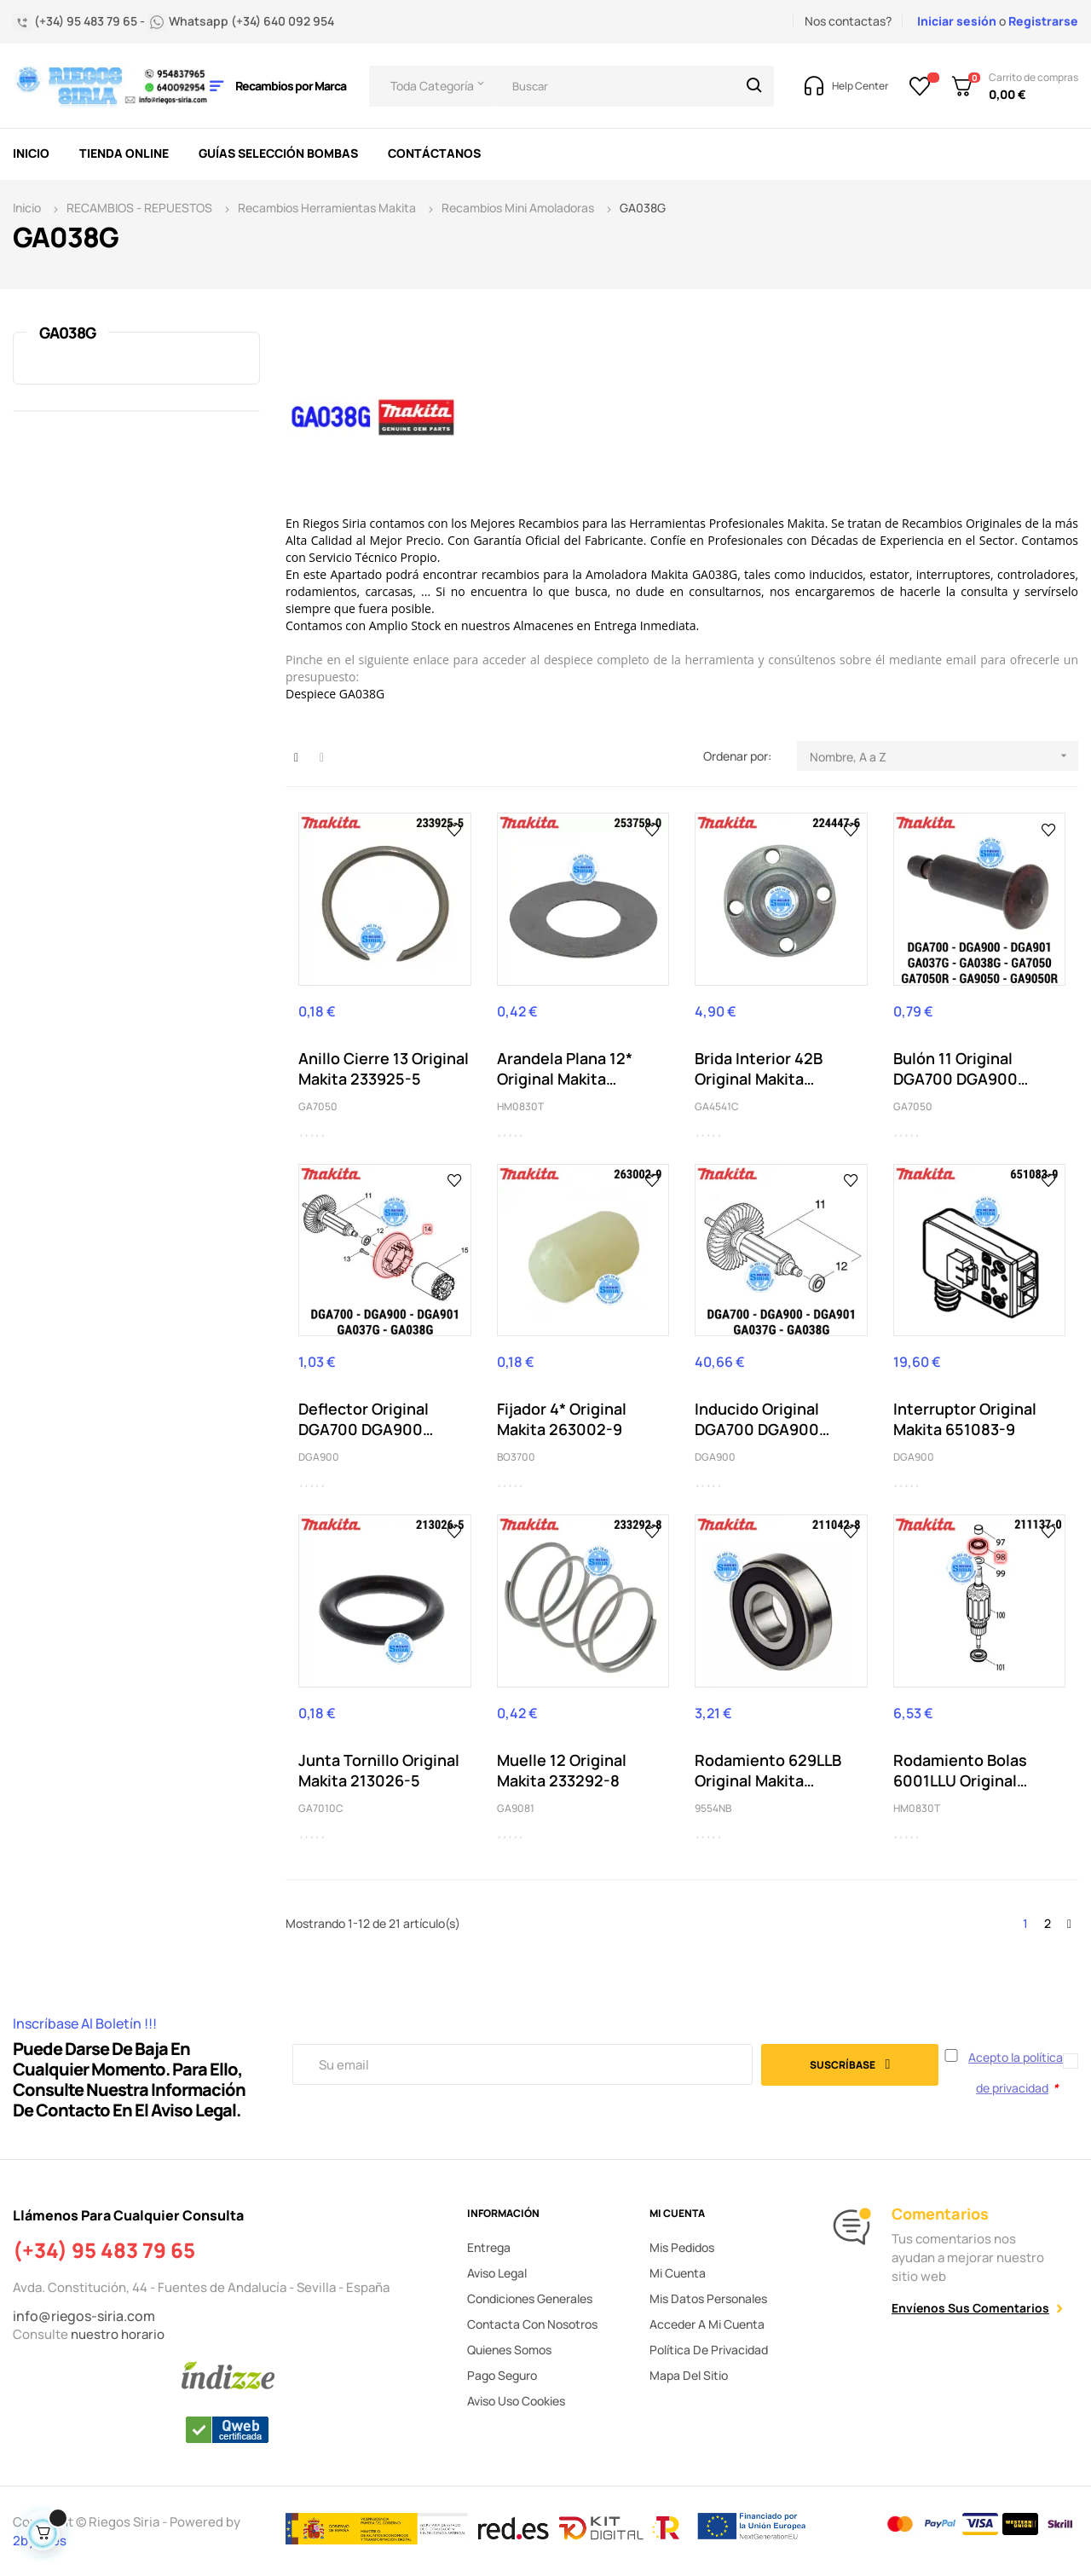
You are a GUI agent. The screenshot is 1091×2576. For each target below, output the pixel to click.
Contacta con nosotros (532, 2324)
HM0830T (520, 1106)
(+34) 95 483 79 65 (104, 2250)
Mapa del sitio (688, 2375)
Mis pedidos (681, 2247)
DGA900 (318, 1457)
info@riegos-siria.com (84, 2316)
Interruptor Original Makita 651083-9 (964, 1418)
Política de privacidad (708, 2350)
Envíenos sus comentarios (970, 2308)
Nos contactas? (848, 21)
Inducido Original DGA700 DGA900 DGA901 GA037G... (761, 1418)
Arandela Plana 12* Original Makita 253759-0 (564, 1068)
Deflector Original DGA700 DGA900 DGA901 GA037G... (364, 1418)
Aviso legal (497, 2273)
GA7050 (318, 1106)
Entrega (489, 2247)
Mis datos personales (708, 2298)
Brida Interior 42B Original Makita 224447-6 (759, 1068)
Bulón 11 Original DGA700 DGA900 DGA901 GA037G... (959, 1068)
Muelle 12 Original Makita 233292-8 (561, 1770)
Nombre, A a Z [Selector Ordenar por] (944, 756)
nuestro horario (118, 2334)
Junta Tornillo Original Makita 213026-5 (378, 1770)
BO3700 (516, 1457)
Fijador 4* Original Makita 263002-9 (561, 1418)
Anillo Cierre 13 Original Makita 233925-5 (383, 1068)
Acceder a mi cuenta (707, 2324)
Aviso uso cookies (516, 2401)
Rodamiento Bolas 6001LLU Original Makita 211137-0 (960, 1770)
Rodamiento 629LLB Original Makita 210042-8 (768, 1770)
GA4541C (717, 1106)
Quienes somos (509, 2350)
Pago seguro (502, 2375)
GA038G (67, 332)
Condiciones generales (529, 2298)
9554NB (713, 1808)
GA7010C (320, 1808)
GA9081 (515, 1808)
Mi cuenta (677, 2273)
